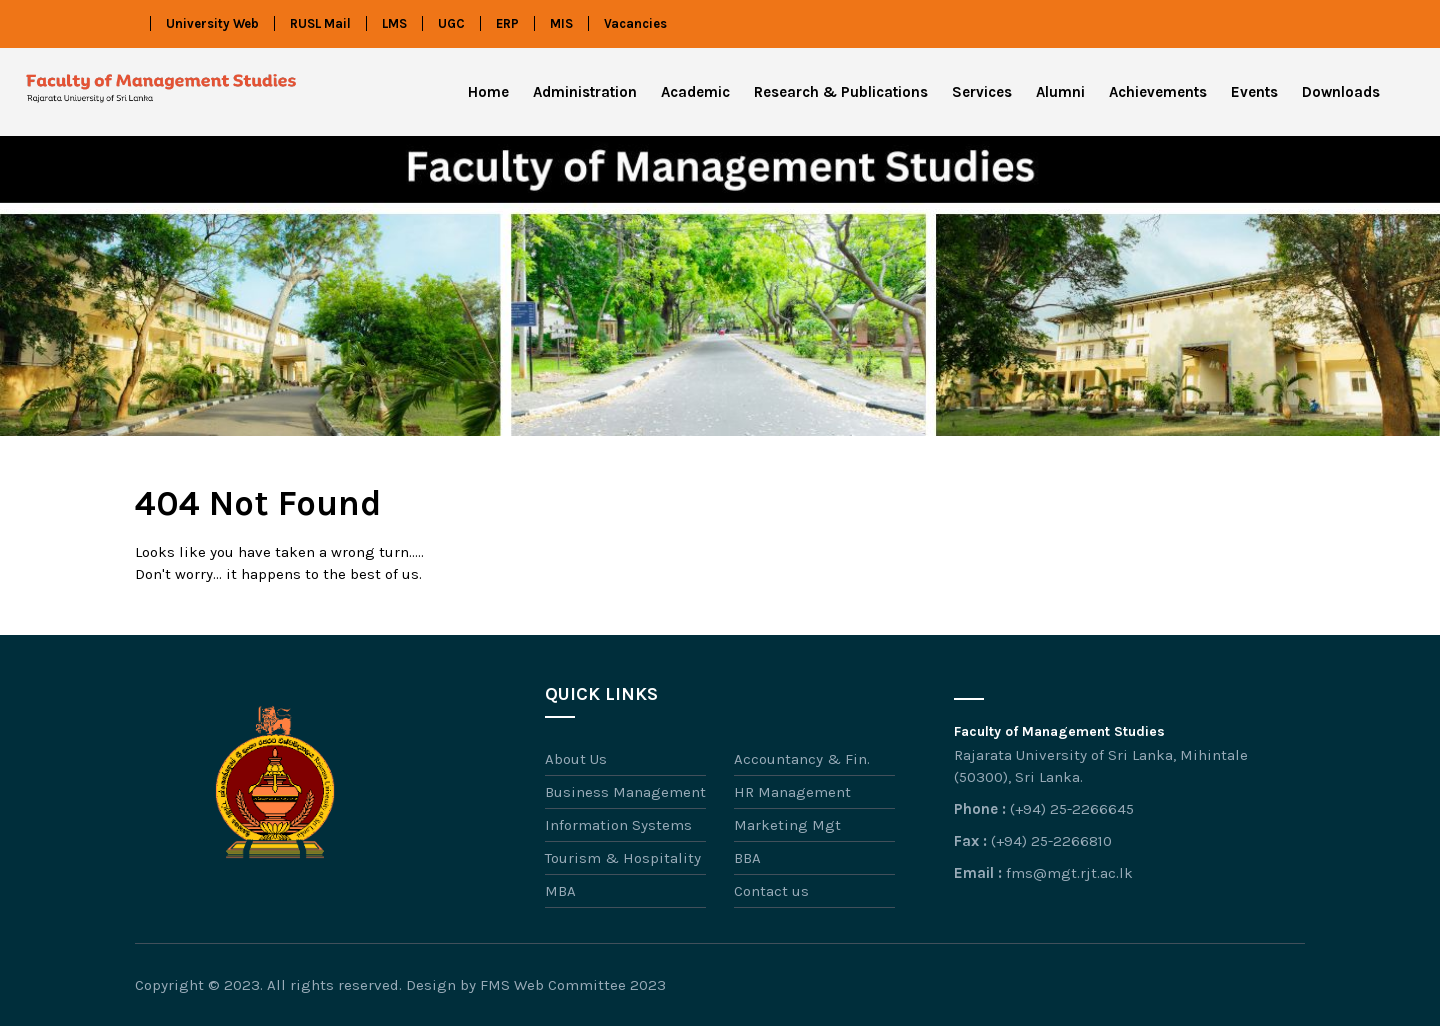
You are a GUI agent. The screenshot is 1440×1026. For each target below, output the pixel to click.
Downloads (1341, 92)
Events (1254, 92)
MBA (560, 891)
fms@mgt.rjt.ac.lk (1069, 873)
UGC (451, 23)
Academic (695, 92)
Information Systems (618, 825)
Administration (585, 92)
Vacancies (635, 23)
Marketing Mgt (787, 825)
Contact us (771, 891)
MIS (561, 23)
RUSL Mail (320, 23)
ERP (507, 23)
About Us (576, 759)
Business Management (625, 792)
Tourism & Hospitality (623, 858)
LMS (394, 23)
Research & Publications (841, 92)
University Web (212, 23)
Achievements (1158, 92)
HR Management (792, 792)
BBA (747, 858)
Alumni (1060, 92)
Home (488, 92)
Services (982, 92)
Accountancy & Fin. (802, 759)
